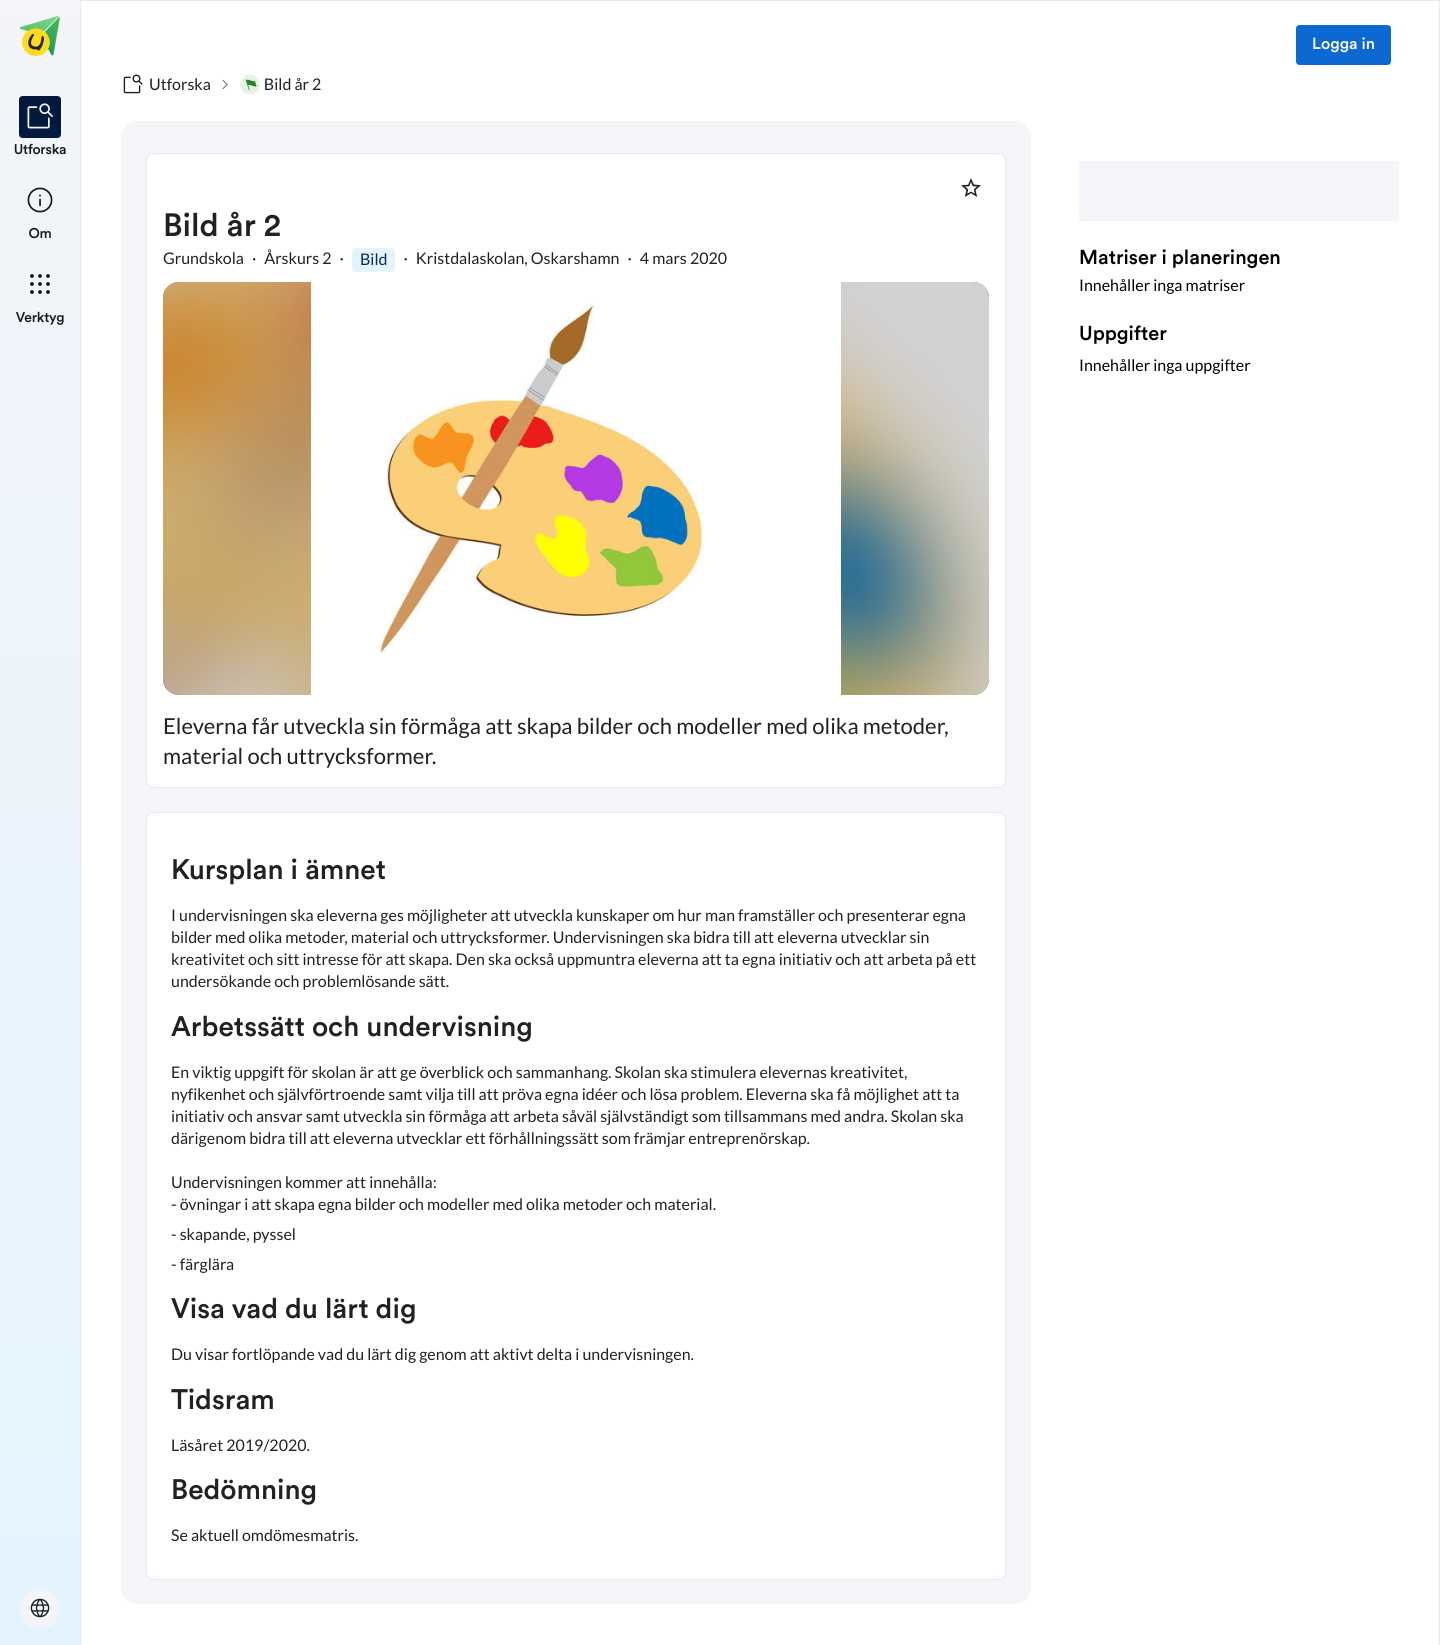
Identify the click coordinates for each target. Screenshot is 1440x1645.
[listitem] (40, 128)
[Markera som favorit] (971, 188)
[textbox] (576, 1196)
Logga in (1343, 45)
